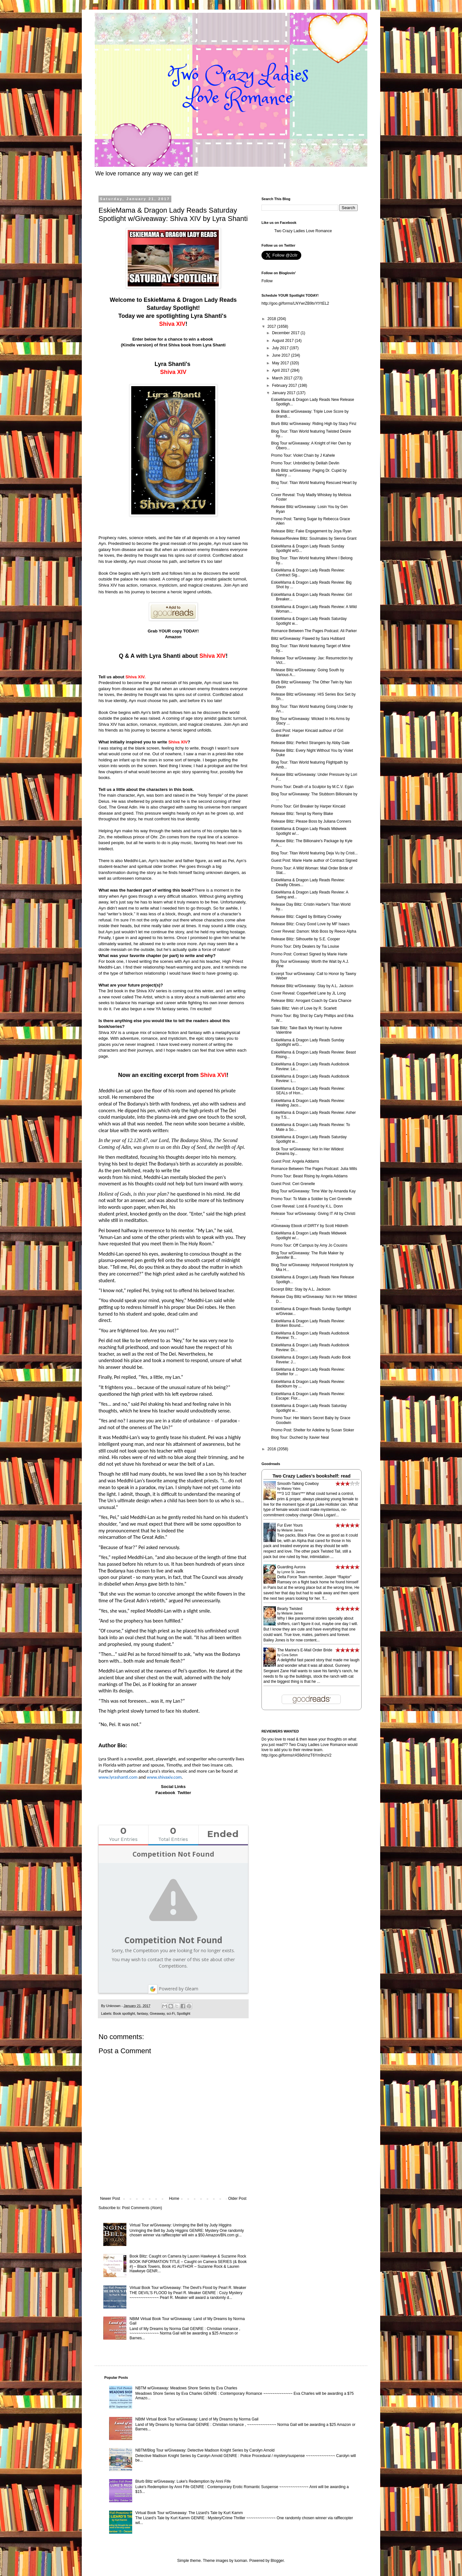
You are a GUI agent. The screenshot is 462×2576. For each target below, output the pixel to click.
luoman (241, 2560)
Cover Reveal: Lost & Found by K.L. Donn (307, 1206)
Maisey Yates (290, 1488)
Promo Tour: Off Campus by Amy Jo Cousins (309, 1245)
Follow (267, 281)
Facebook (165, 1792)
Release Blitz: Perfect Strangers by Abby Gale (310, 743)
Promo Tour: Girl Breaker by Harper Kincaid (308, 806)
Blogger (277, 2560)
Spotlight (183, 2013)
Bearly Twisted (289, 1608)
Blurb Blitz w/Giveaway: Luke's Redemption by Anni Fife (183, 2481)
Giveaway (157, 2013)
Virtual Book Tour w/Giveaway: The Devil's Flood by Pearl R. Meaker (188, 2287)
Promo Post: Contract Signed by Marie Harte (309, 954)
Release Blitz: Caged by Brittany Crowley (306, 916)
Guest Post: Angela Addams (295, 1161)
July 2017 (281, 348)
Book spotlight (124, 2013)
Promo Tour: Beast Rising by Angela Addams (309, 1176)
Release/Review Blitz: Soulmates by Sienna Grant (313, 538)
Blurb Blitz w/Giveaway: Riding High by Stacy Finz (313, 423)
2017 (272, 326)
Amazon (173, 636)
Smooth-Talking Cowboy (298, 1483)
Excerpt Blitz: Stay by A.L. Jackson (300, 1289)
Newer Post (110, 2198)
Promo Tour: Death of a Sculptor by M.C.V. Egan (312, 786)
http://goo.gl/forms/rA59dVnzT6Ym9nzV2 (296, 1755)
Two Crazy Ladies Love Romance (303, 231)
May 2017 (281, 363)
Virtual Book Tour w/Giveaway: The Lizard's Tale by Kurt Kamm (189, 2513)
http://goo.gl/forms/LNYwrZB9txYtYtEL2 (295, 303)
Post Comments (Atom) (142, 2208)
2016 (272, 1449)
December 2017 (286, 333)
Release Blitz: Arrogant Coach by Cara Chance (311, 1000)
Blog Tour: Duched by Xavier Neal (300, 1437)
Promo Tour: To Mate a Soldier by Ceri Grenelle (311, 1199)
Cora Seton (289, 1655)
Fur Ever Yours (290, 1525)
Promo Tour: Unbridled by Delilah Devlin (305, 463)
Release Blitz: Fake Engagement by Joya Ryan (311, 531)
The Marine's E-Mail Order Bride (304, 1650)
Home (174, 2198)
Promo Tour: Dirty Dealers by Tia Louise (305, 946)
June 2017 (281, 355)
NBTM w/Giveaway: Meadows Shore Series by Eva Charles (186, 2388)
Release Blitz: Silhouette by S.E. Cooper (305, 939)
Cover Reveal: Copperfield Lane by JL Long (308, 993)
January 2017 (284, 393)
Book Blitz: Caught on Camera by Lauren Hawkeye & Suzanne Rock (188, 2256)
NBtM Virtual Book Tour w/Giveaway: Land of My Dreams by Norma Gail (197, 2419)
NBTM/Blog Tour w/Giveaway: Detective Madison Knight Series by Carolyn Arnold (205, 2450)
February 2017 (285, 385)
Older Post (237, 2198)
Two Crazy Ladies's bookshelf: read (311, 1476)
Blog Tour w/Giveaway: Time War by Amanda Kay (313, 1191)
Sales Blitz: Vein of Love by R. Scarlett (304, 1008)
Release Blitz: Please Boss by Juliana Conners (311, 821)
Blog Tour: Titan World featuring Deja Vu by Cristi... (314, 853)
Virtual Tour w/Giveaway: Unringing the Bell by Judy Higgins (181, 2225)
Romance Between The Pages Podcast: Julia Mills (314, 1168)
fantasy (142, 2013)
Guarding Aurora (291, 1567)
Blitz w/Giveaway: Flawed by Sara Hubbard (308, 638)
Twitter (184, 1792)
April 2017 (281, 370)
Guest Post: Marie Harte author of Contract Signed (314, 860)
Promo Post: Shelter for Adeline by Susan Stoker (312, 1430)
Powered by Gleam (173, 1989)
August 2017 (283, 340)
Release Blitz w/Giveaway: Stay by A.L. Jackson (312, 986)
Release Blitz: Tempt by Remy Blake (302, 813)
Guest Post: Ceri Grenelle (293, 1184)
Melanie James (292, 1530)
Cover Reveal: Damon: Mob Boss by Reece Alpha (313, 931)
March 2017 (283, 378)
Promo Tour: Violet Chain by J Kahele (303, 455)
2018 (272, 319)
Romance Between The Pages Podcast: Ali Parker (314, 631)
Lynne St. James (293, 1572)
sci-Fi (171, 2013)
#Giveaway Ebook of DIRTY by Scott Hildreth (309, 1226)
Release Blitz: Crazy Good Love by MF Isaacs (310, 924)
